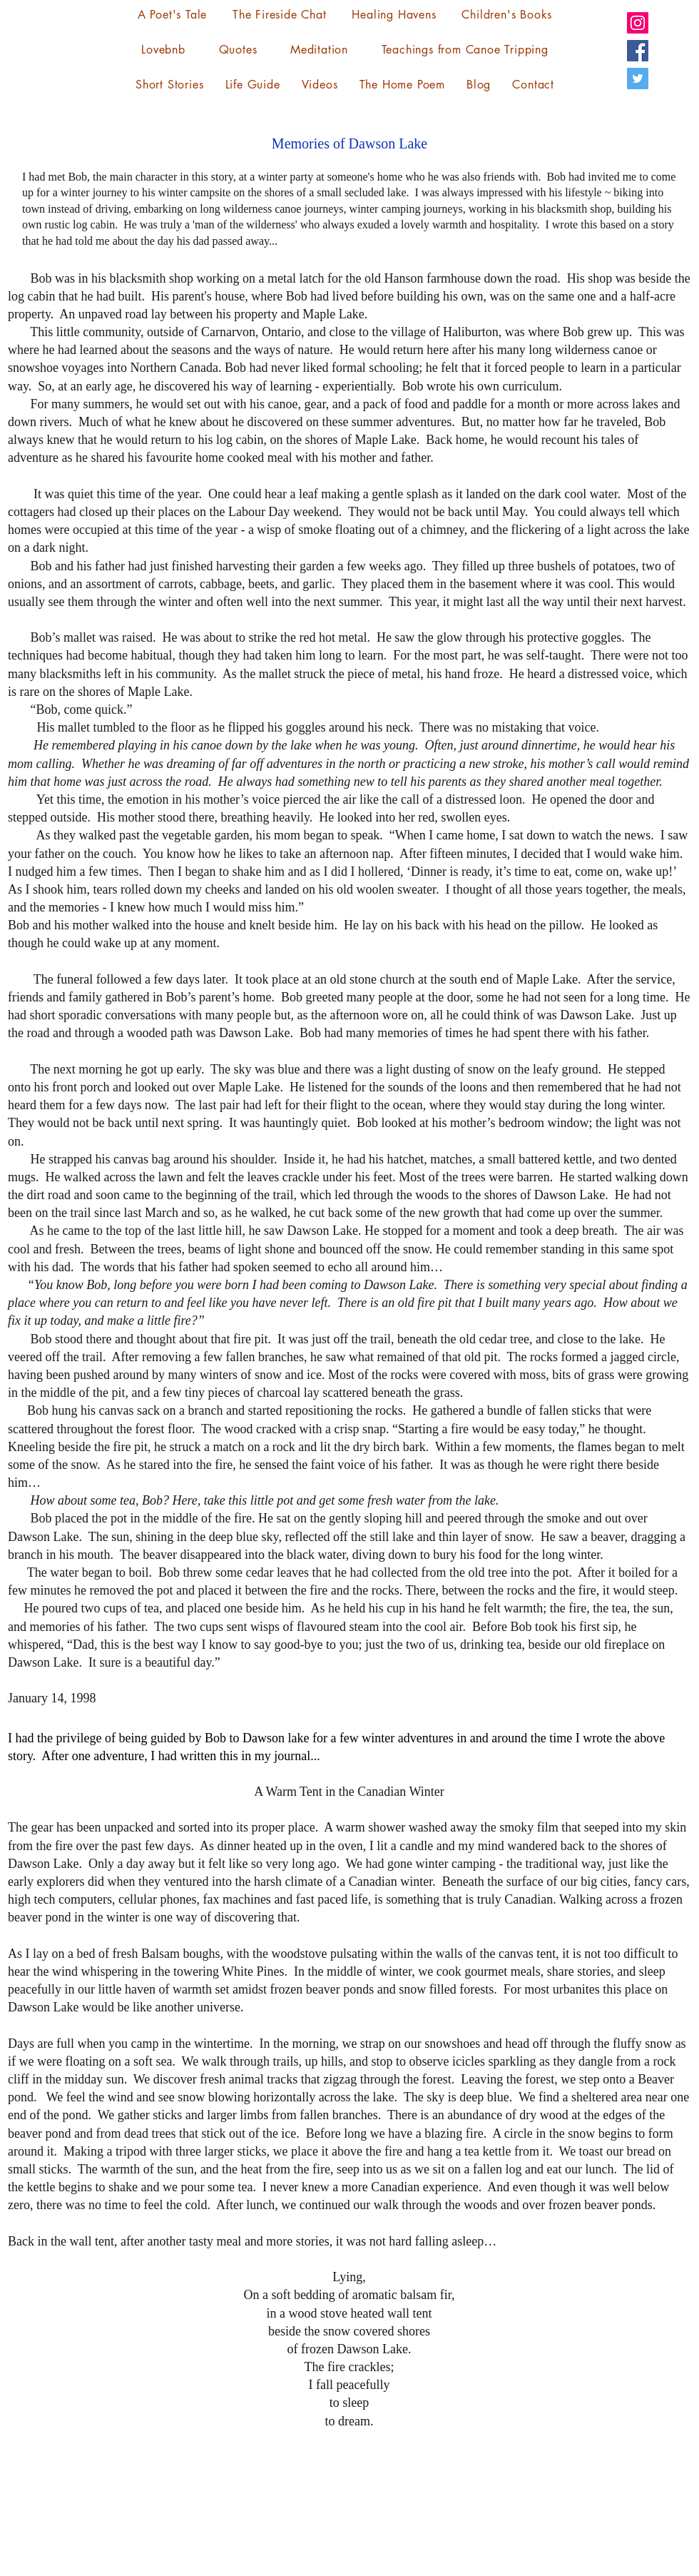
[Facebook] (637, 50)
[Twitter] (637, 78)
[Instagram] (637, 23)
